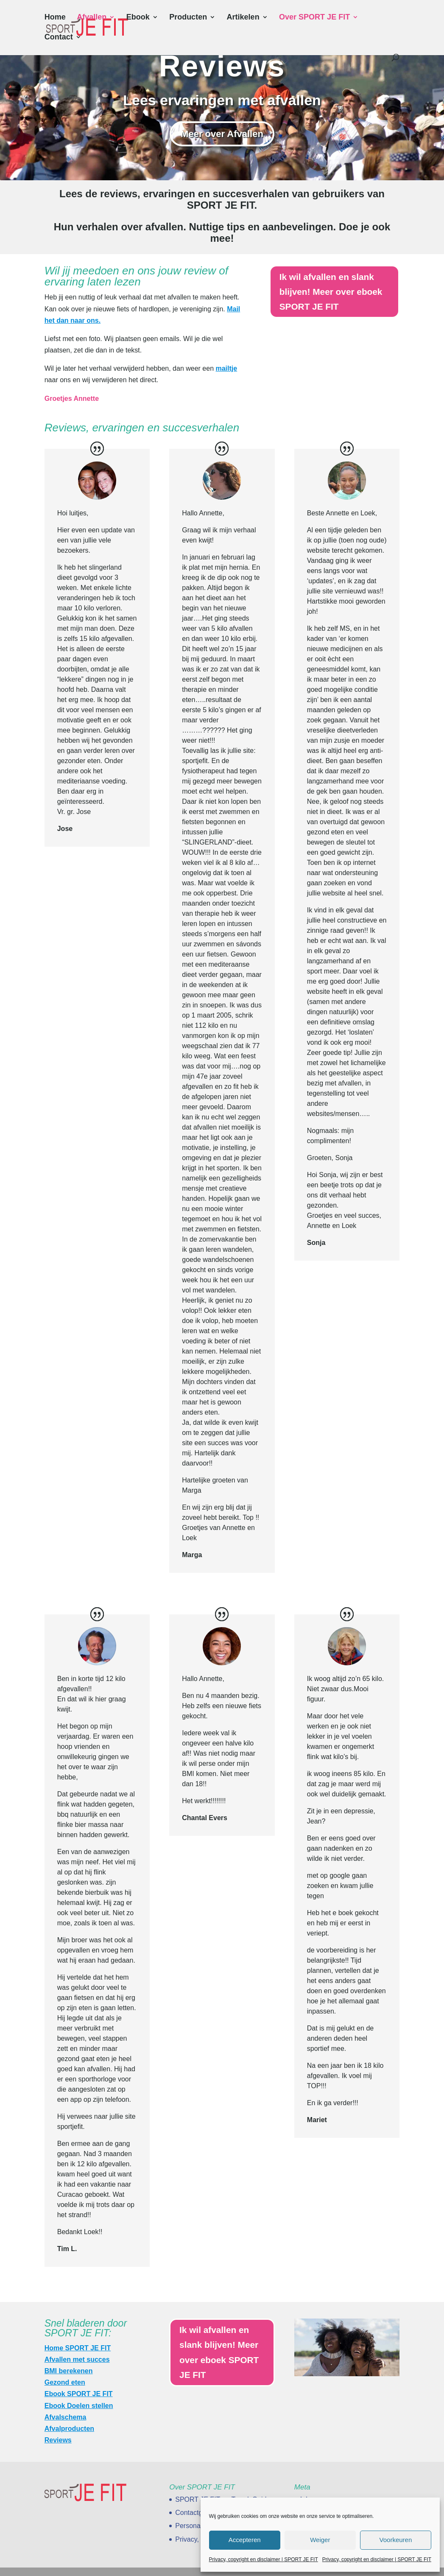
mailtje (226, 368)
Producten (188, 17)
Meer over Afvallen (222, 134)
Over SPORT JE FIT (314, 17)
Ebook (138, 17)
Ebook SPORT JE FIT (79, 2393)
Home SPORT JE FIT (78, 2348)
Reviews (58, 2440)
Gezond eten (65, 2382)
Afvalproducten (69, 2428)
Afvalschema (66, 2417)
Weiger (320, 2539)
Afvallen (91, 17)
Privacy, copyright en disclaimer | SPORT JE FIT (263, 2559)
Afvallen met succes (77, 2359)
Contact (59, 37)
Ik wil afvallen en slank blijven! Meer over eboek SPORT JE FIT (334, 293)
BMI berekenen (69, 2371)
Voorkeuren (396, 2539)
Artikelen (243, 17)
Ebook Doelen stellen (79, 2405)
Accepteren (245, 2539)
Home (55, 17)
